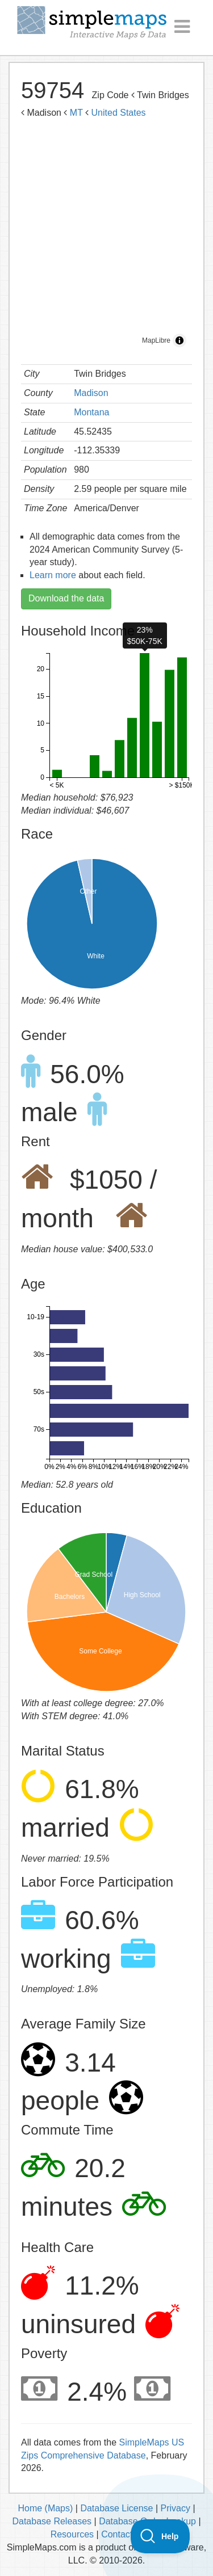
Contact (116, 2534)
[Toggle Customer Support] (160, 2536)
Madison (91, 393)
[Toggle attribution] (179, 340)
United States (118, 112)
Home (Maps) (45, 2508)
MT (76, 112)
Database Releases (51, 2521)
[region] (106, 239)
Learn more (53, 575)
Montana (91, 412)
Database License (116, 2508)
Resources (72, 2534)
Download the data (66, 598)
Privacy (175, 2508)
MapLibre (156, 340)
